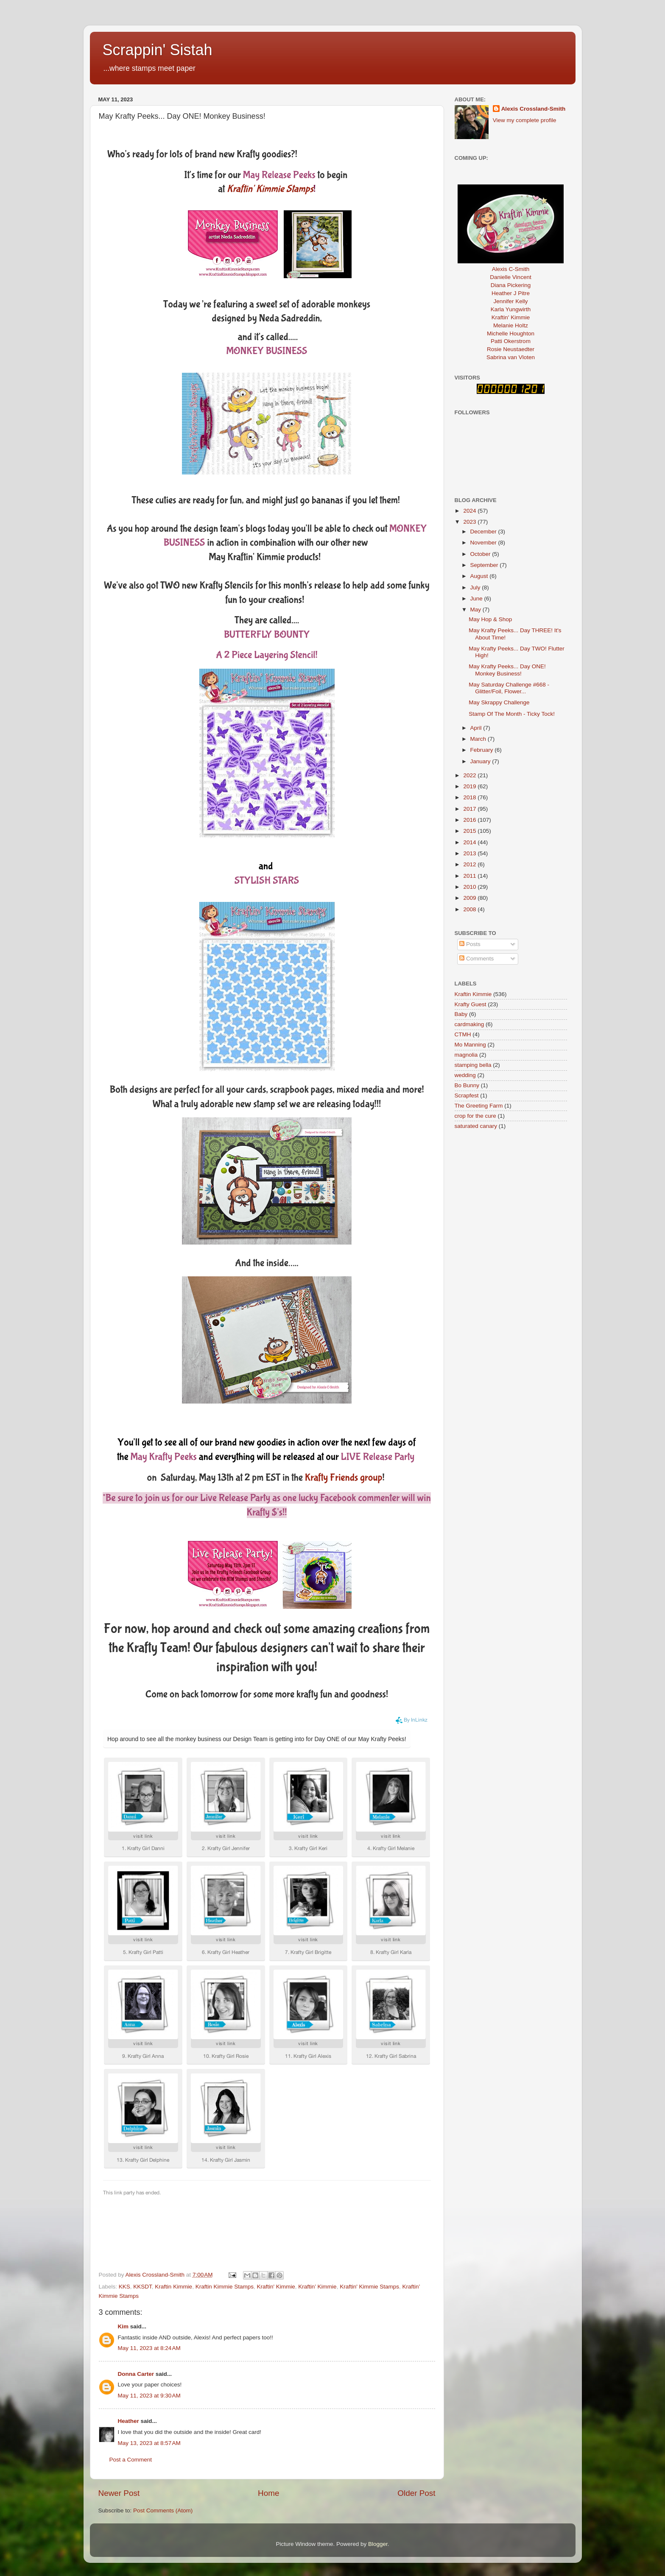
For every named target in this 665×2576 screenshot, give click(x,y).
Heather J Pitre (511, 293)
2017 (470, 809)
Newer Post (119, 2493)
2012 (470, 864)
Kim (123, 2326)
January (481, 761)
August (480, 576)
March (479, 739)
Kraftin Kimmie (173, 2286)
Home (268, 2493)
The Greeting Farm (479, 1105)
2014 (470, 842)
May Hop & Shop (490, 619)
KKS (124, 2286)
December (484, 531)
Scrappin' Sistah (157, 50)
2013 (470, 853)
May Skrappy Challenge (499, 702)
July (476, 587)
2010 (470, 887)
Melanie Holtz (510, 325)
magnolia (466, 1055)
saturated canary (476, 1126)
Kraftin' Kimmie (276, 2286)
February (482, 750)
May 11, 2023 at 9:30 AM (149, 2395)
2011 (470, 876)
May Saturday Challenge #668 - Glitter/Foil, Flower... (509, 688)
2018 (470, 797)
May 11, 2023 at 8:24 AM (149, 2348)
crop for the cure (475, 1116)
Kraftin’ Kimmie (317, 2286)
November (484, 542)
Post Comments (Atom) (163, 2510)
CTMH (463, 1034)
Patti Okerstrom (511, 341)
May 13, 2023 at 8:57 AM (149, 2443)
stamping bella (473, 1065)
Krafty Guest (470, 1004)
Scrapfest (467, 1095)
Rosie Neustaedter (510, 349)
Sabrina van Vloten (510, 357)
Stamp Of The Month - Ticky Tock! (512, 714)
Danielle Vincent (510, 277)
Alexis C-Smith (511, 269)
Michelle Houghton (510, 333)
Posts (470, 944)
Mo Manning (470, 1044)
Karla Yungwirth (511, 309)
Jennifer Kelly (510, 301)
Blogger (378, 2544)
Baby (461, 1014)
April (476, 728)
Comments (476, 958)
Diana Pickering (511, 285)
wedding (465, 1075)
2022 (470, 775)
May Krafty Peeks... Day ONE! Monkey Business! (507, 669)
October (481, 554)
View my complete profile (524, 120)
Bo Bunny (467, 1085)
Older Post (416, 2493)
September (485, 565)
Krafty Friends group (344, 1477)
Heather (128, 2421)
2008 (470, 909)
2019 (470, 786)
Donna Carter (136, 2374)
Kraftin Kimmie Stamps (225, 2286)
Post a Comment (130, 2459)
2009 (470, 898)
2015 (470, 831)
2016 (470, 820)
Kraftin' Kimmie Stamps (369, 2286)
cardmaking (469, 1024)
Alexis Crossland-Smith (533, 109)
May (476, 609)
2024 (470, 511)
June (477, 598)
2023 (470, 522)
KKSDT (142, 2286)
